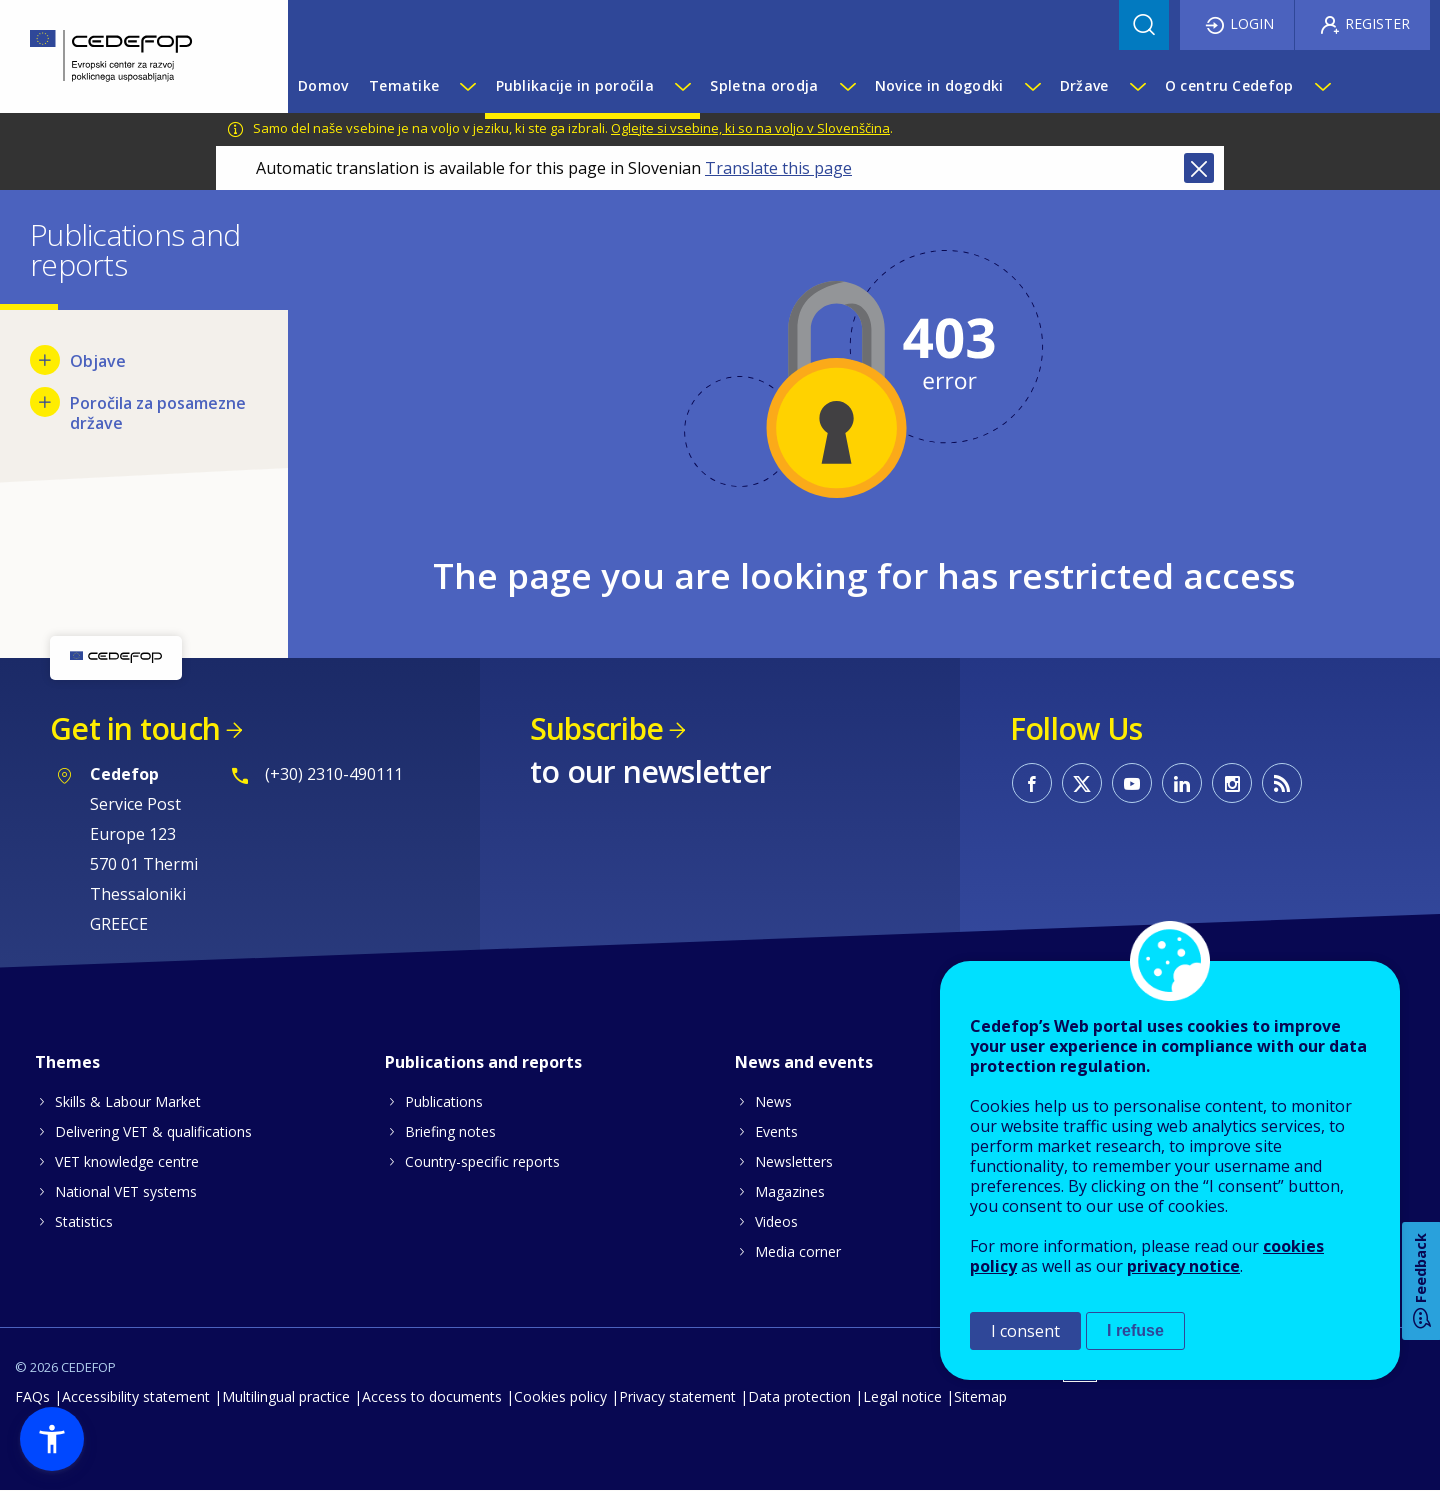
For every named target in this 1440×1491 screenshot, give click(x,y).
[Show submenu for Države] (1137, 86)
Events (776, 1131)
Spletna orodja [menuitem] (764, 85)
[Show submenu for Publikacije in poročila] (682, 86)
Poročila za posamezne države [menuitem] (158, 413)
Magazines (790, 1191)
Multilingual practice (286, 1396)
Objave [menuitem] (98, 361)
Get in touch (135, 728)
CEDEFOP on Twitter (1082, 783)
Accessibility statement (136, 1396)
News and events (804, 1062)
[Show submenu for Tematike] (467, 86)
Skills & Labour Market (128, 1101)
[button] (52, 1439)
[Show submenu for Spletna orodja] (847, 86)
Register (1377, 23)
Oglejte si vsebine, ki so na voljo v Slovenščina (750, 128)
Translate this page (778, 168)
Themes (67, 1062)
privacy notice (1183, 1266)
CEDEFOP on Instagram (1232, 783)
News (773, 1101)
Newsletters (794, 1161)
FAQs (32, 1396)
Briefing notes (450, 1131)
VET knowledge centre (127, 1161)
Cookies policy (560, 1396)
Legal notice (902, 1396)
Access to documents (432, 1396)
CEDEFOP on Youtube (1132, 783)
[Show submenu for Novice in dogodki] (1032, 86)
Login (1252, 23)
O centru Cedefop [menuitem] (1229, 85)
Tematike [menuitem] (404, 85)
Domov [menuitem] (323, 85)
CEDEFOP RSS (1282, 783)
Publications (444, 1101)
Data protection (799, 1396)
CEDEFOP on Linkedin (1182, 783)
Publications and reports (483, 1062)
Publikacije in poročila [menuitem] (575, 85)
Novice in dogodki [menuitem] (939, 85)
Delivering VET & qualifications (153, 1131)
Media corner (798, 1251)
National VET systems (126, 1191)
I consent (1025, 1331)
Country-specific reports (482, 1161)
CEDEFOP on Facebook (1032, 783)
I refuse (1135, 1330)
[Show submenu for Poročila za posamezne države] (45, 402)
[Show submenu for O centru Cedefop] (1322, 86)
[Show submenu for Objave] (45, 360)
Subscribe (596, 728)
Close (1199, 168)
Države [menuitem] (1084, 85)
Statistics (84, 1221)
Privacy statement (677, 1396)
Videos (776, 1221)
